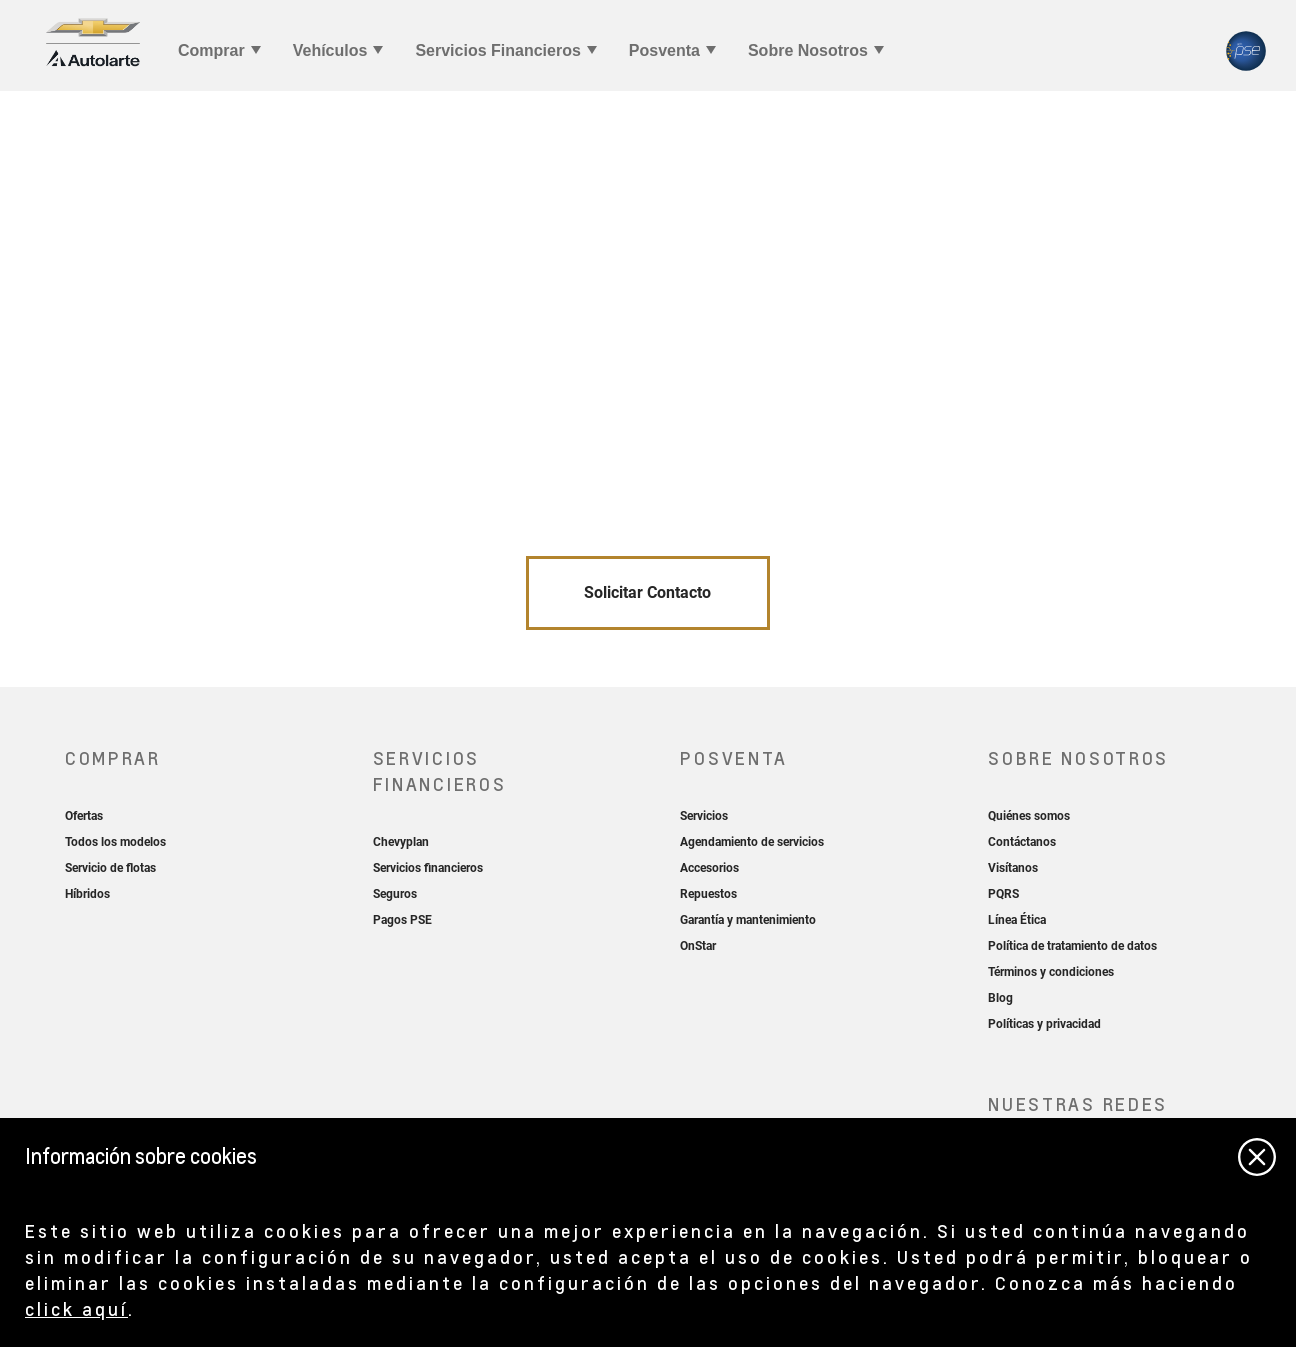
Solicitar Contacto (647, 592)
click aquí (76, 1308)
